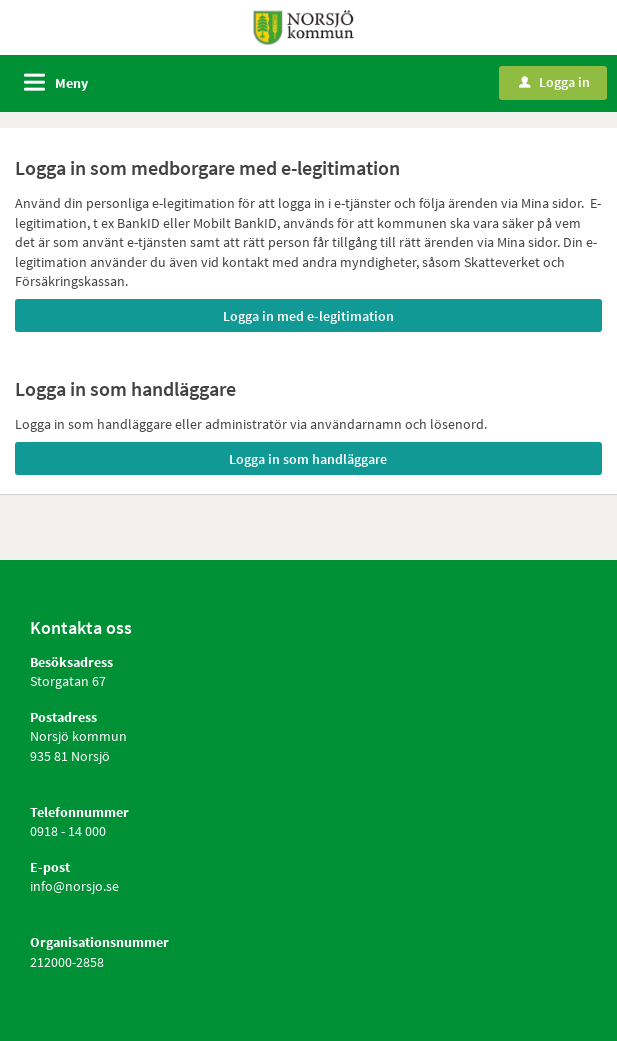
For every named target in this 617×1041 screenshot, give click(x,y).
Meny (71, 83)
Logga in (554, 82)
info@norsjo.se (74, 886)
